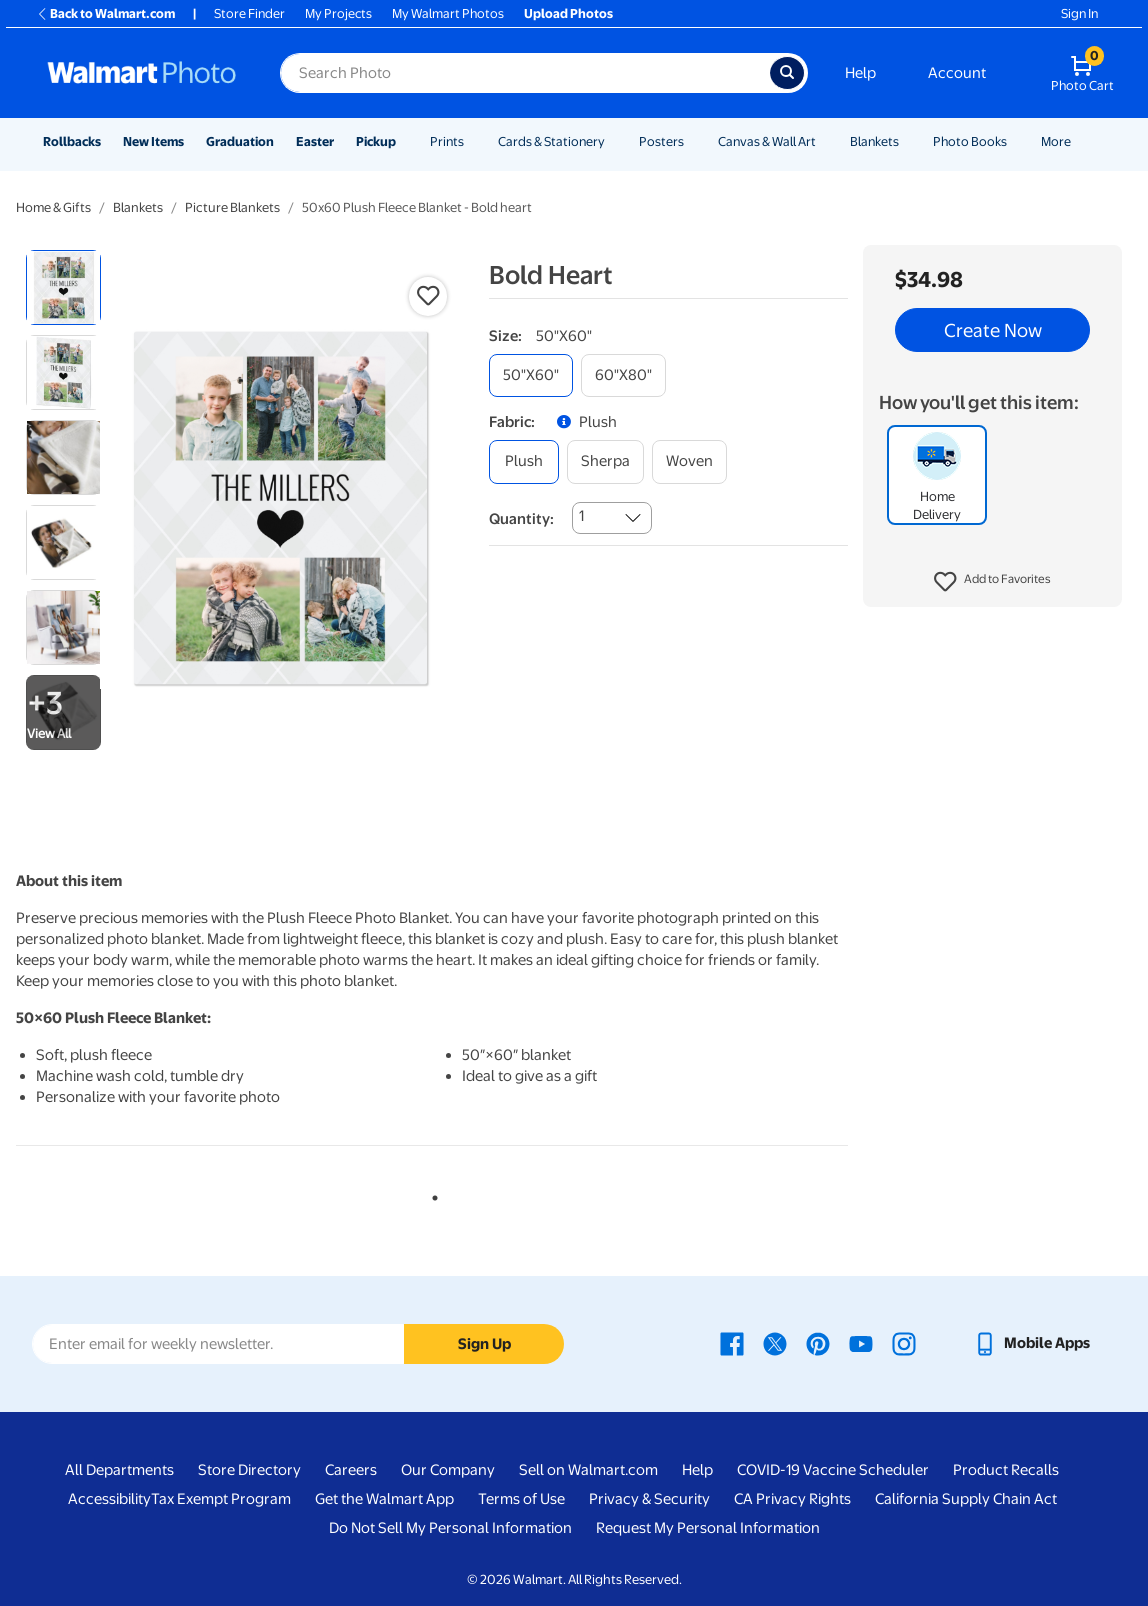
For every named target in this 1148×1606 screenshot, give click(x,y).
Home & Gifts (53, 207)
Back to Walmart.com (105, 13)
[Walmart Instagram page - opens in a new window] (904, 1343)
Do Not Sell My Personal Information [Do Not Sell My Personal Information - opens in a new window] (450, 1528)
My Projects (338, 13)
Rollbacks (72, 141)
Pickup (376, 141)
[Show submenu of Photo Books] (1016, 141)
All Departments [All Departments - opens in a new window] (119, 1470)
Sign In (1079, 13)
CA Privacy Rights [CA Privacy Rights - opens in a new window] (792, 1499)
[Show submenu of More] (1080, 141)
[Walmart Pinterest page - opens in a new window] (818, 1343)
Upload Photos (568, 13)
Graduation (240, 141)
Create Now (993, 330)
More (1056, 141)
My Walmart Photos (448, 13)
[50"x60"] (531, 375)
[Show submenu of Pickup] (405, 141)
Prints (447, 141)
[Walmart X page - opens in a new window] (775, 1343)
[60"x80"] (623, 375)
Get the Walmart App (384, 1499)
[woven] (689, 461)
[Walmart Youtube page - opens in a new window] (861, 1343)
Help (860, 73)
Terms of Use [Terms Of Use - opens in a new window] (521, 1499)
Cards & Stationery (551, 141)
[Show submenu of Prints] (473, 141)
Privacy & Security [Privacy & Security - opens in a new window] (649, 1499)
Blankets (874, 141)
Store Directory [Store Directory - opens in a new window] (249, 1470)
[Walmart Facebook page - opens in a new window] (732, 1343)
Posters (661, 141)
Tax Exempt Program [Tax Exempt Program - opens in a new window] (221, 1499)
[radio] (63, 287)
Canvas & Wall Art (767, 141)
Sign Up (484, 1344)
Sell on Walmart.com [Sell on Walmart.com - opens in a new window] (588, 1470)
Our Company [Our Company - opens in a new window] (448, 1470)
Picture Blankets (232, 207)
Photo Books (970, 141)
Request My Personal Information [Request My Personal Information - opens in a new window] (708, 1528)
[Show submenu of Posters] (693, 141)
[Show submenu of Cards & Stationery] (614, 141)
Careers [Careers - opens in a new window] (351, 1470)
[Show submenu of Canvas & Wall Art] (825, 141)
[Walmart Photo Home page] (142, 73)
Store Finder (249, 13)
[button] (992, 582)
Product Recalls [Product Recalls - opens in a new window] (1006, 1470)
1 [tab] (431, 1194)
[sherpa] (605, 461)
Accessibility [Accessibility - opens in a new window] (109, 1499)
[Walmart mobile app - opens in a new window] (1031, 1343)
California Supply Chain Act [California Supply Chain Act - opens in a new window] (966, 1499)
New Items (153, 141)
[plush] (524, 461)
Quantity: (521, 519)
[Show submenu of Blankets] (908, 141)
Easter (315, 141)
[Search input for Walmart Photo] (525, 73)
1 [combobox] (581, 516)
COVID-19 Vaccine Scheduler (833, 1470)
